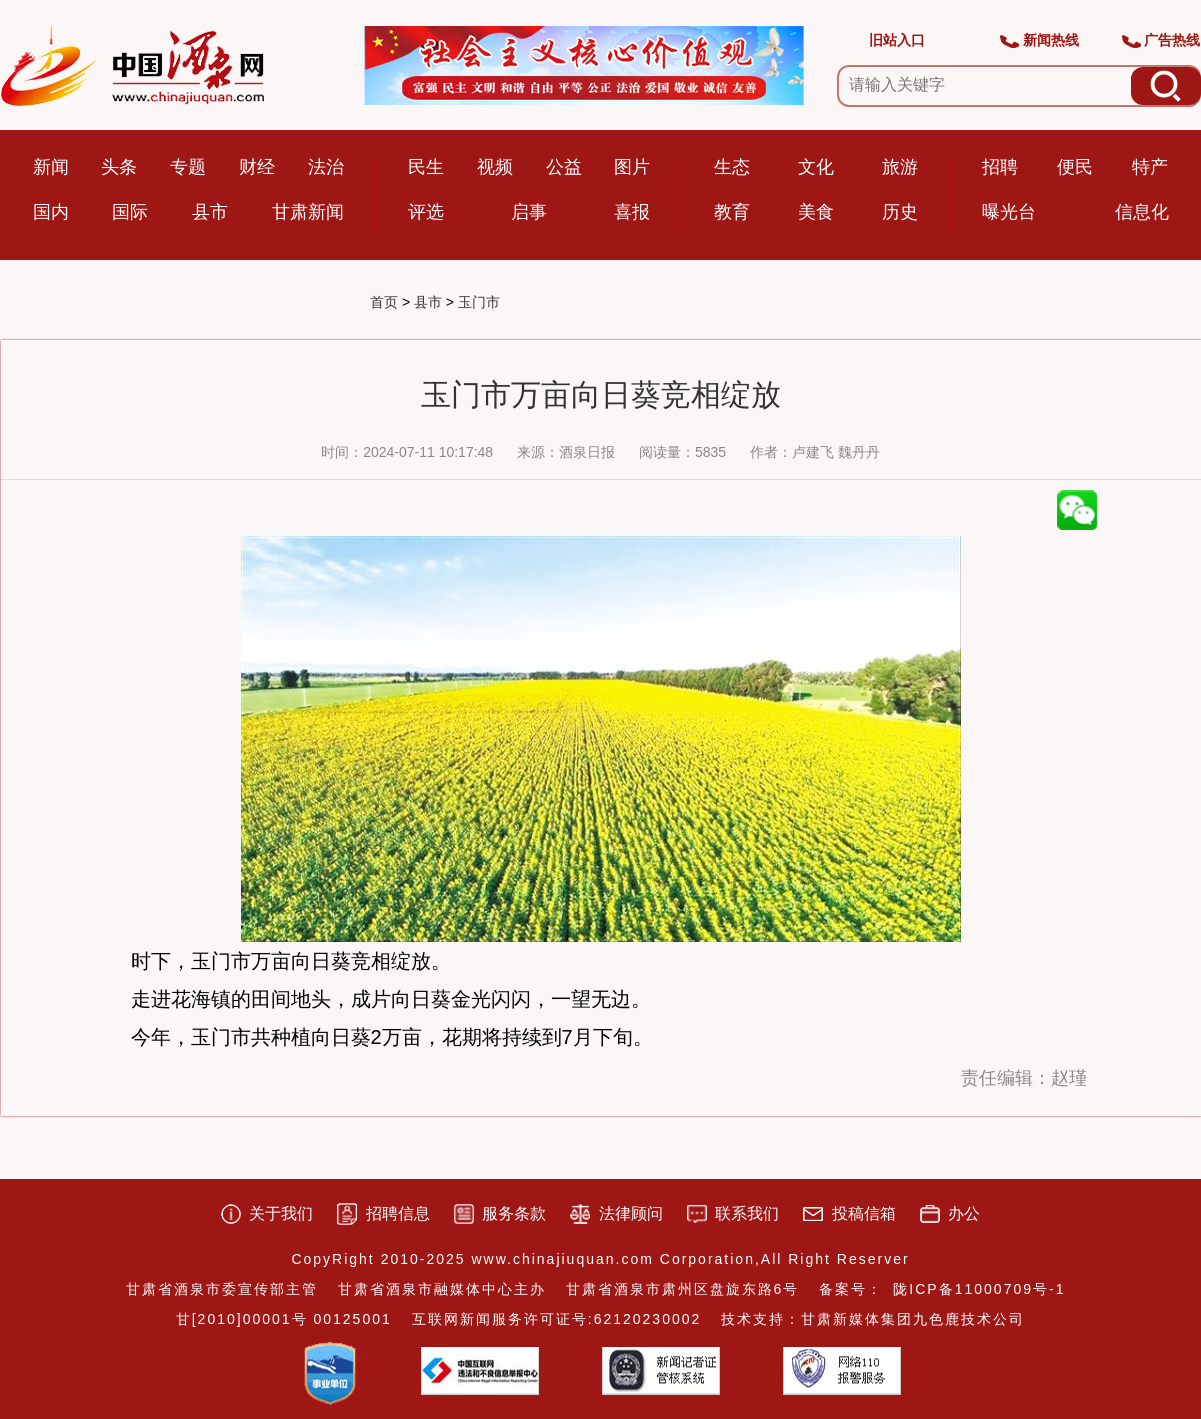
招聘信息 (398, 1213)
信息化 (1142, 212)
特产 (1150, 167)
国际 (130, 212)
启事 (529, 212)
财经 (257, 167)
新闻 (51, 167)
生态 (732, 167)
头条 (119, 167)
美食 (816, 212)
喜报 (632, 212)
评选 (426, 212)
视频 (495, 167)
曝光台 (1009, 212)
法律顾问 (631, 1213)
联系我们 (747, 1213)
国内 (51, 212)
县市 (210, 212)
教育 (732, 212)
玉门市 (479, 302)
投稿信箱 (864, 1213)
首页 (384, 302)
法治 (326, 167)
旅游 (900, 167)
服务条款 (514, 1213)
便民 (1075, 167)
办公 (964, 1213)
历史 (900, 212)
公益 (564, 167)
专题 (188, 167)
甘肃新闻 (308, 212)
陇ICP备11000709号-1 (979, 1289)
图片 (632, 167)
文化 (816, 167)
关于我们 (281, 1213)
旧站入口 (897, 40)
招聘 (1000, 167)
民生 (426, 167)
